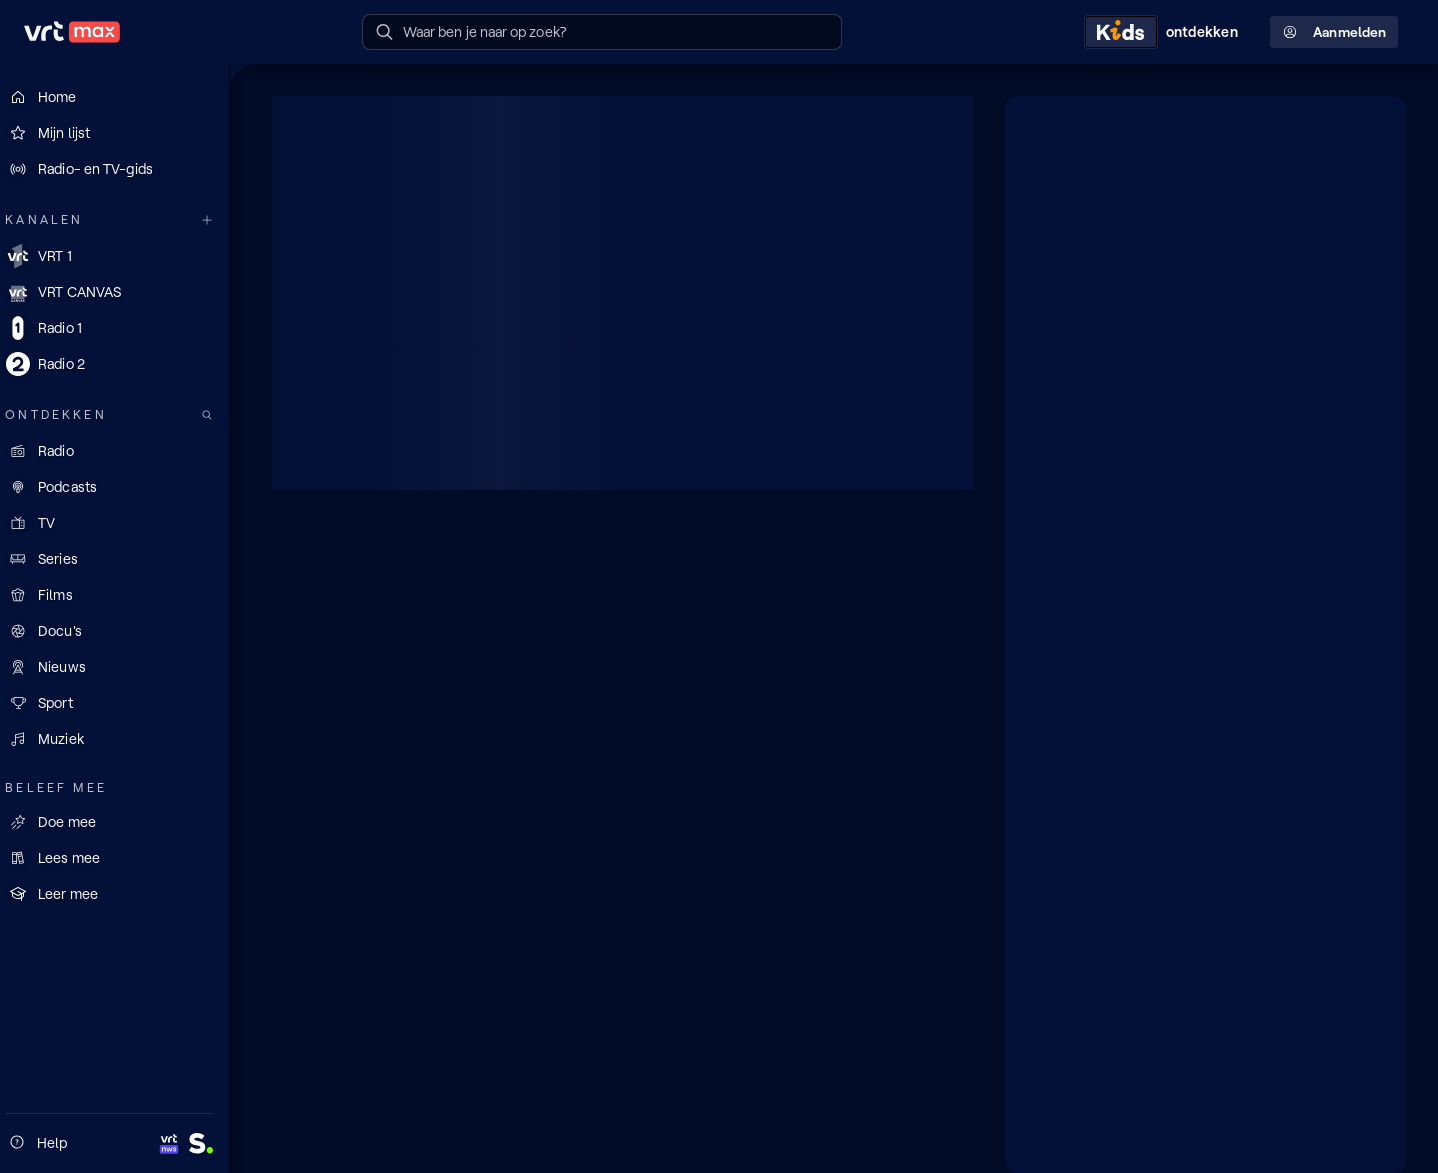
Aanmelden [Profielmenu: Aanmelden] (1334, 32)
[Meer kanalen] (218, 220)
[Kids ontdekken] (1165, 32)
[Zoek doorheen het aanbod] (218, 415)
